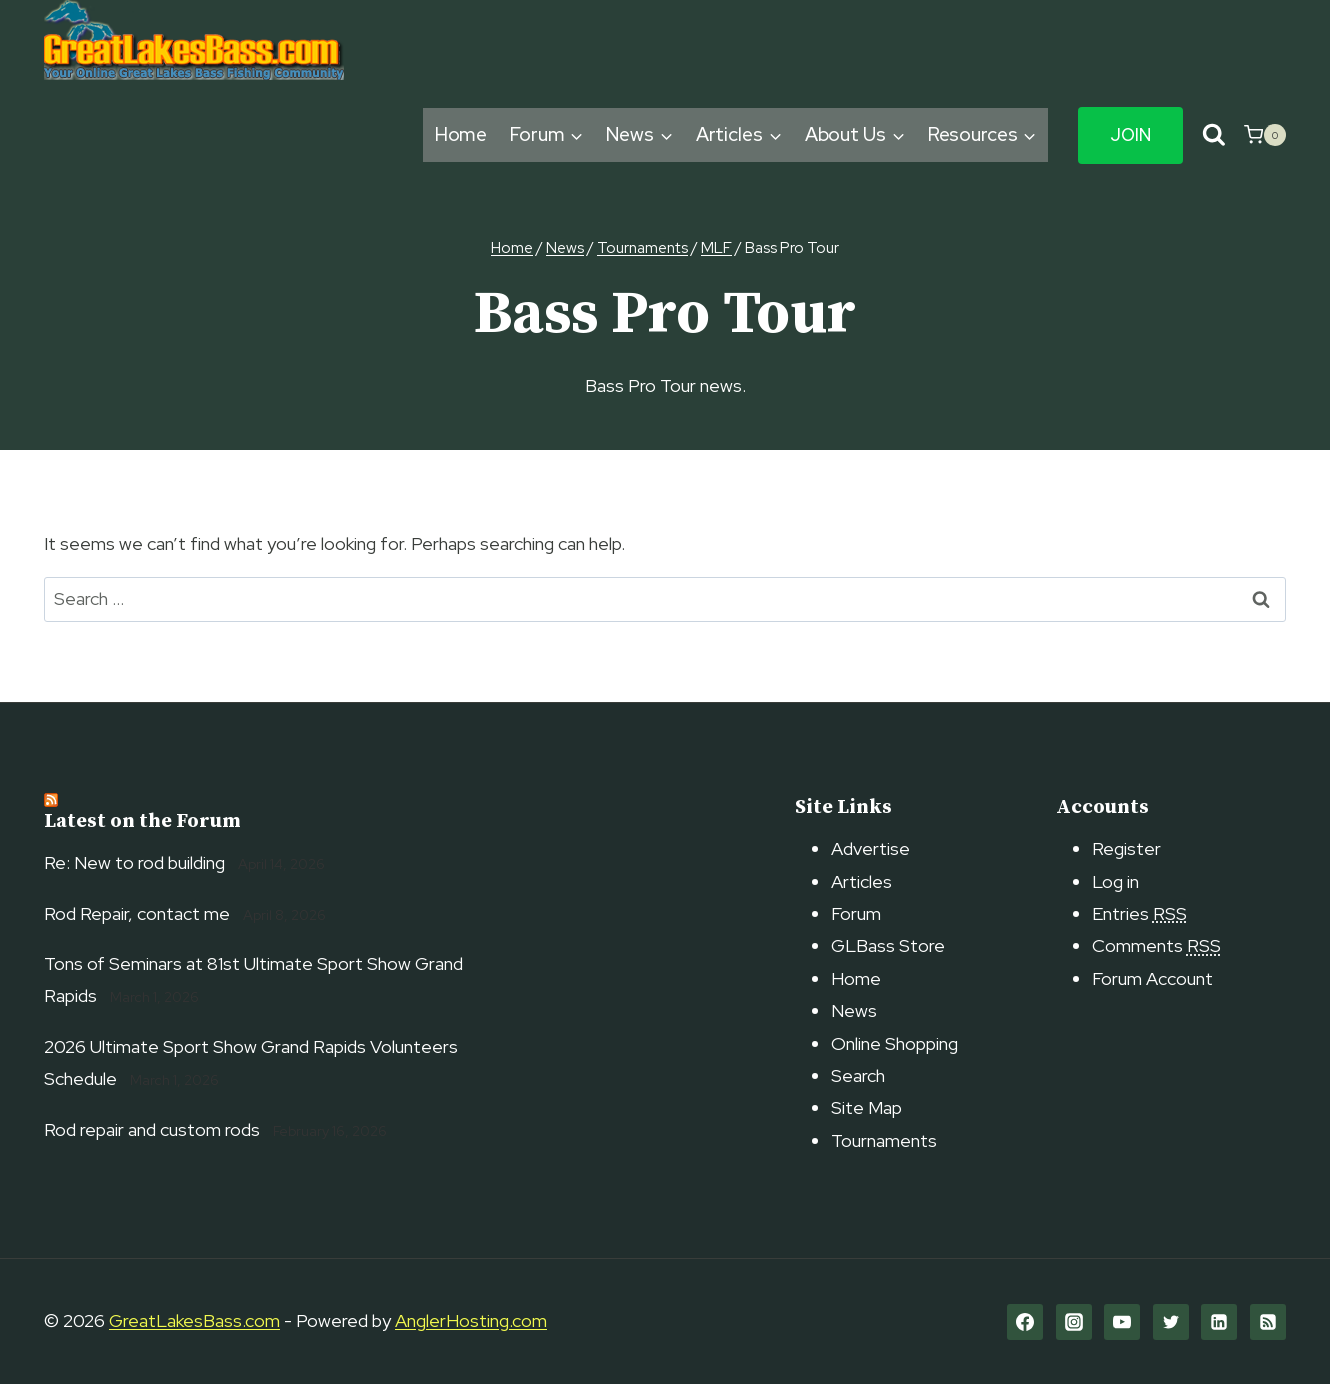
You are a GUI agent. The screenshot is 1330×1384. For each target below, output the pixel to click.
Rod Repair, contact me (137, 913)
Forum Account (1152, 978)
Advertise (870, 848)
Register (1126, 848)
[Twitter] (1171, 1322)
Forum (856, 913)
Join (1130, 135)
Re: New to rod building (134, 862)
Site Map (866, 1107)
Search (858, 1075)
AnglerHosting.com (471, 1320)
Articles (861, 881)
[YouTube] (1122, 1322)
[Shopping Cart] (1265, 135)
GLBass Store (888, 945)
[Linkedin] (1219, 1322)
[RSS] (1268, 1322)
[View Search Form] (1213, 135)
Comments (1156, 945)
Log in (1115, 881)
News (854, 1010)
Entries (1139, 913)
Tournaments (884, 1140)
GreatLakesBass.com (194, 1320)
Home (461, 134)
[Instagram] (1074, 1322)
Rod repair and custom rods (152, 1129)
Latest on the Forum (142, 821)
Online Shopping (894, 1043)
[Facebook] (1025, 1322)
